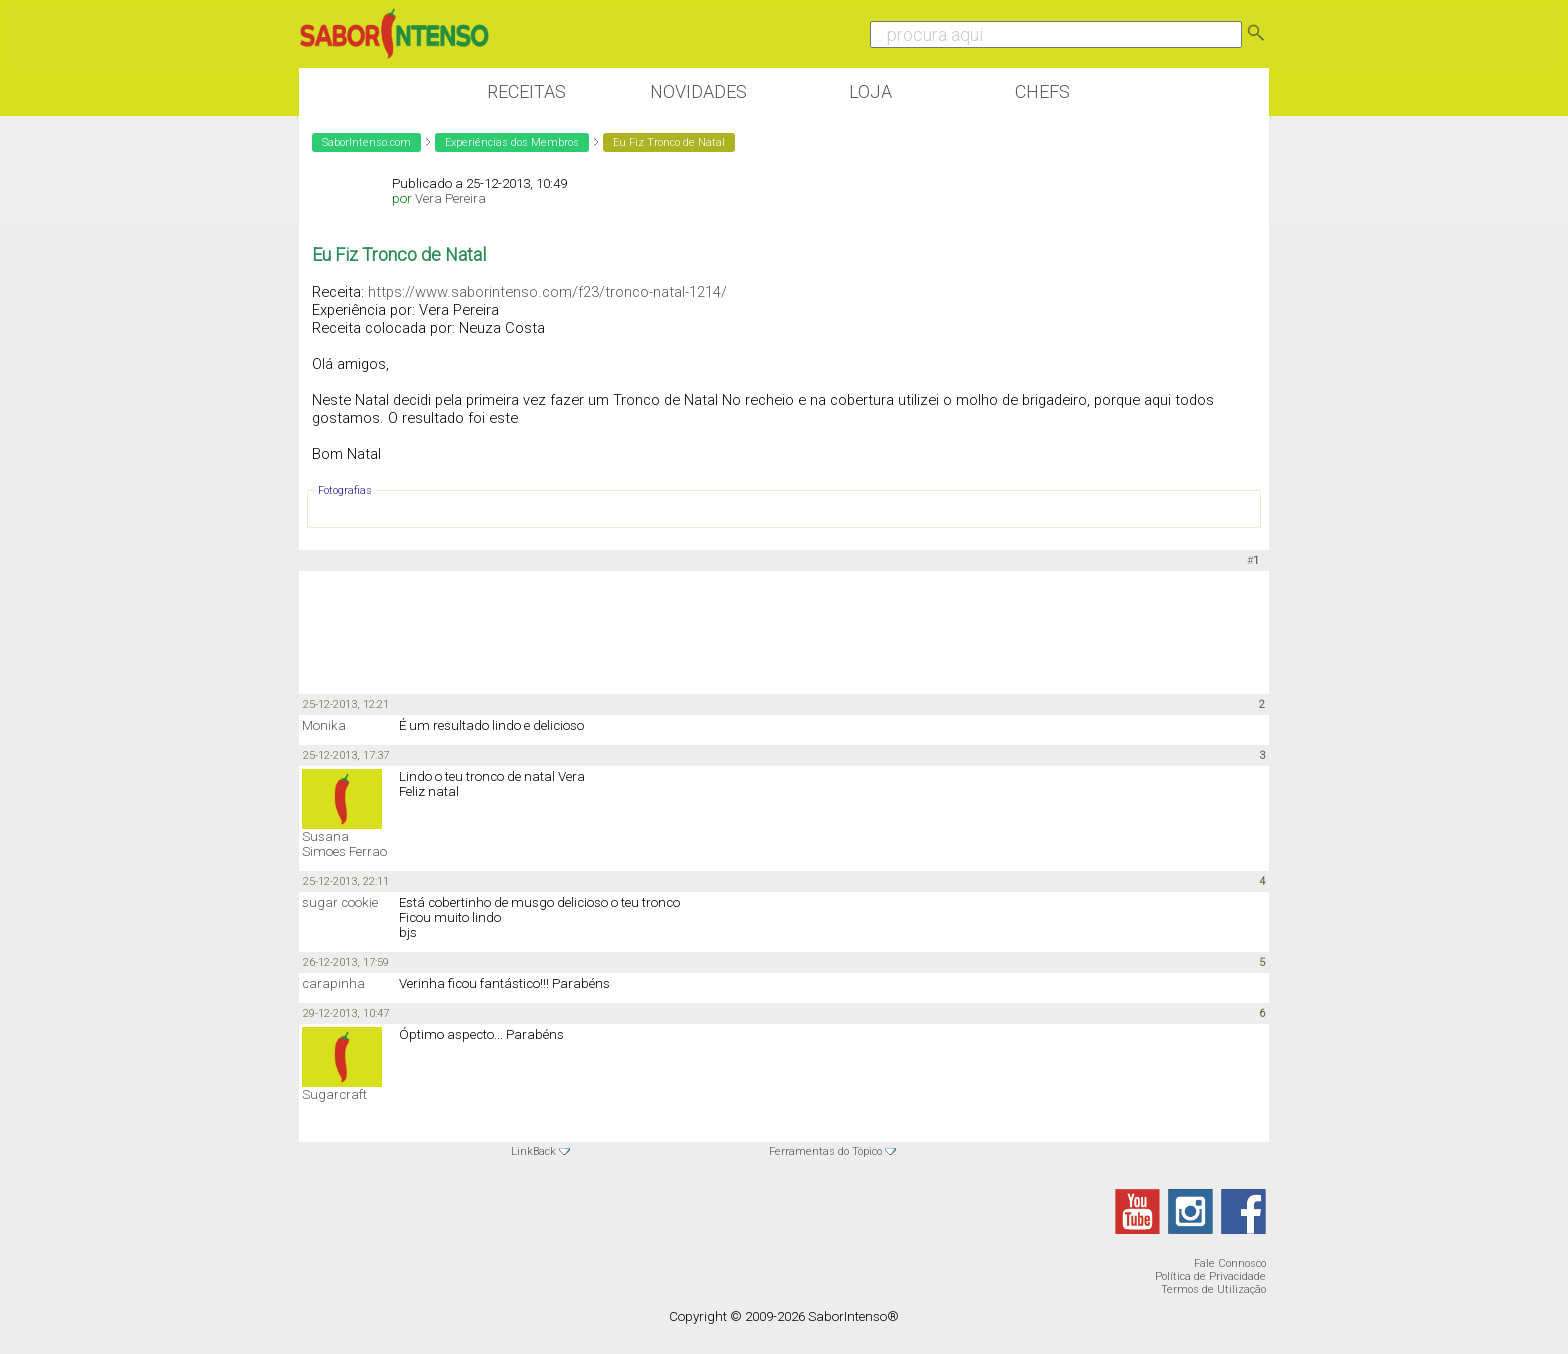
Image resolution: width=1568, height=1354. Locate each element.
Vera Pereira (450, 198)
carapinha (333, 983)
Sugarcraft (334, 1094)
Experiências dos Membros (512, 142)
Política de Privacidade (1210, 1276)
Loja (870, 91)
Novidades (698, 91)
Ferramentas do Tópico (825, 1151)
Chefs (1042, 91)
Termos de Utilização (1213, 1289)
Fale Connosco (1230, 1263)
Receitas (526, 91)
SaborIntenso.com (366, 142)
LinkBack (533, 1151)
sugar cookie (340, 902)
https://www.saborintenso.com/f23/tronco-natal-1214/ (547, 292)
